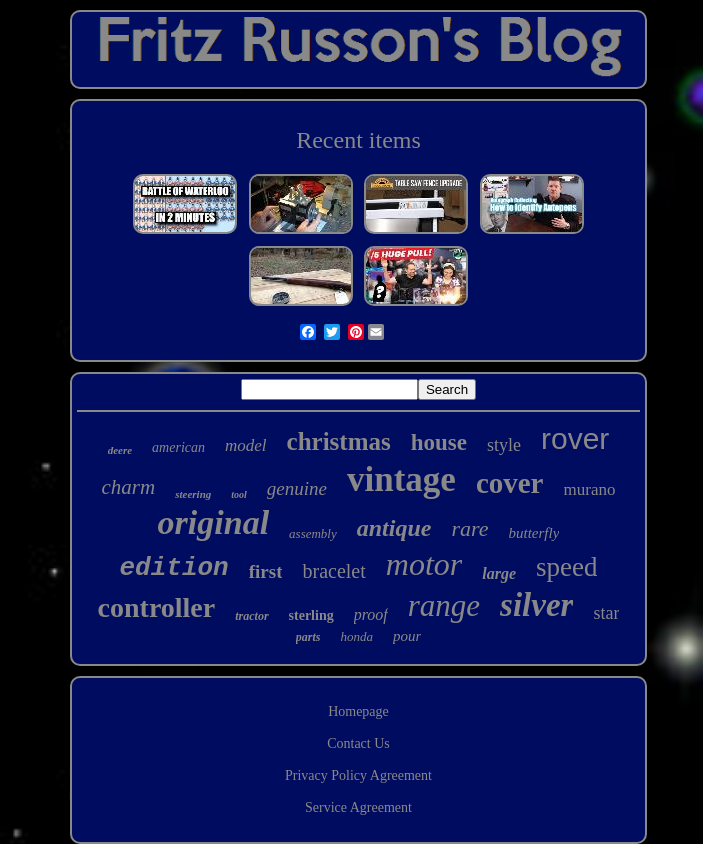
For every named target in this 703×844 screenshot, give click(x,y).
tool (239, 494)
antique (394, 528)
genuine (297, 488)
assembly (313, 533)
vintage (401, 479)
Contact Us (358, 743)
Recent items (358, 140)
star (606, 613)
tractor (251, 616)
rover (575, 438)
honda (356, 636)
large (499, 573)
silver (536, 605)
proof (371, 614)
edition (174, 568)
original (213, 522)
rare (469, 528)
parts (308, 637)
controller (157, 607)
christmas (339, 441)
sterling (311, 615)
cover (510, 483)
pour (407, 636)
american (178, 447)
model (246, 445)
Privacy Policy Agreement (358, 775)
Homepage (358, 711)
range (444, 605)
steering (193, 494)
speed (566, 567)
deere (120, 450)
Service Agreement (358, 807)
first (266, 571)
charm (129, 487)
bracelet (333, 571)
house (439, 442)
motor (424, 564)
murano (590, 489)
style (504, 445)
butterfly (534, 533)
